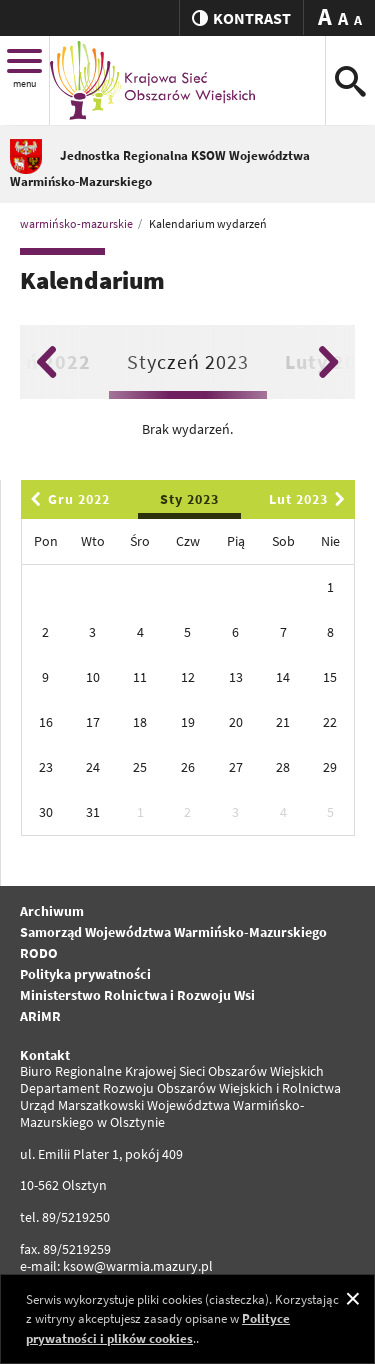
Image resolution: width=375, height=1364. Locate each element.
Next (328, 362)
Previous (46, 362)
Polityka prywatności (85, 974)
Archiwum (52, 911)
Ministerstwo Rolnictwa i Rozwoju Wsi (137, 995)
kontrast (241, 18)
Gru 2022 (67, 499)
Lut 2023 (310, 499)
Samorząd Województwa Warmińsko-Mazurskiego (173, 932)
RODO (39, 953)
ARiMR (40, 1016)
